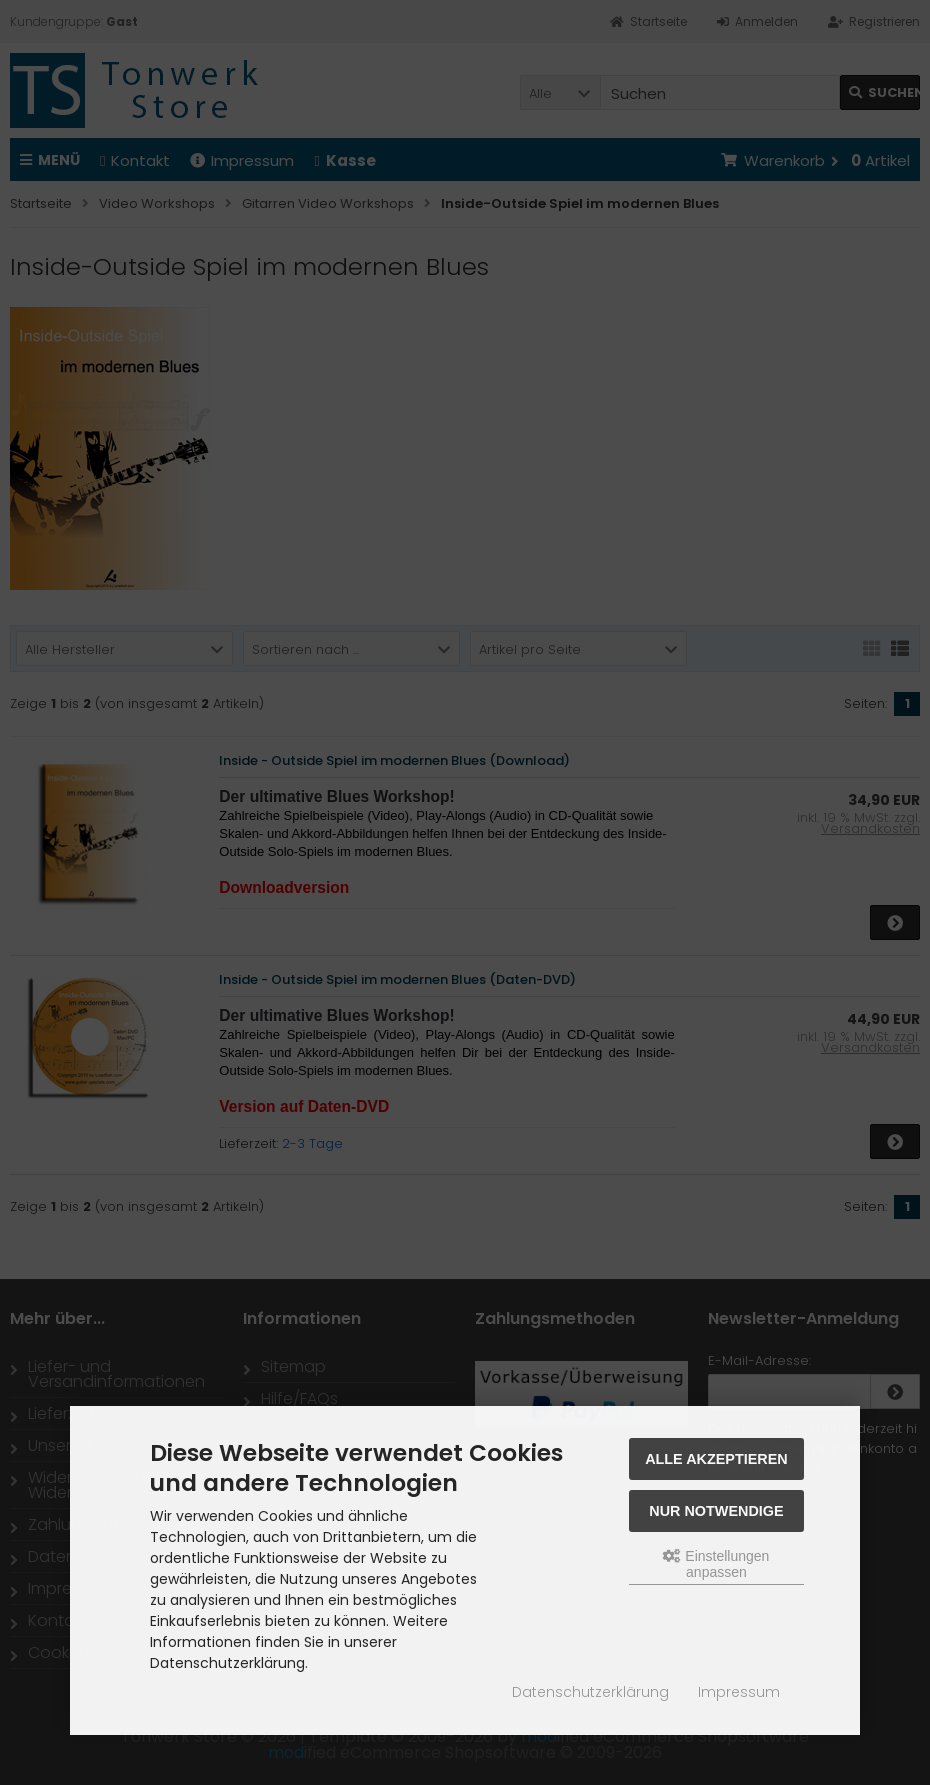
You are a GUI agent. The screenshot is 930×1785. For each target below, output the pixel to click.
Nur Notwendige (716, 1511)
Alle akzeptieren (716, 1459)
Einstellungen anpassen (716, 1564)
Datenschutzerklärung (590, 1692)
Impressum (739, 1692)
